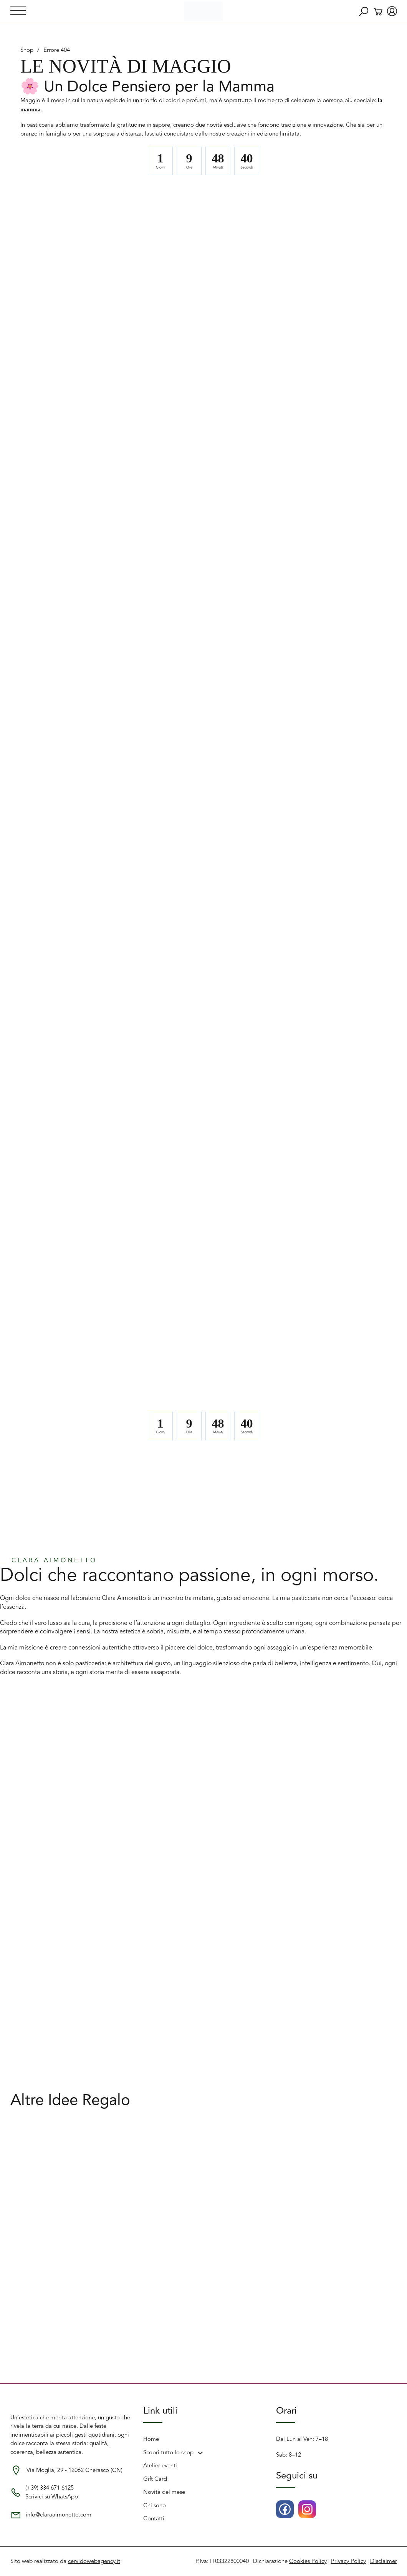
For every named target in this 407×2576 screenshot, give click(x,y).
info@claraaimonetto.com (58, 2514)
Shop (26, 50)
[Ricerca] (363, 11)
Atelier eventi (160, 2466)
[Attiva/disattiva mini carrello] (378, 11)
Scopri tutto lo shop (168, 2453)
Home (151, 2439)
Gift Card (155, 2479)
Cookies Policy (308, 2561)
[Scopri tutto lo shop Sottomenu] (200, 2453)
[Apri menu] (18, 11)
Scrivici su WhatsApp (51, 2496)
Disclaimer (383, 2561)
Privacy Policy (348, 2561)
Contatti (153, 2519)
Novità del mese (164, 2492)
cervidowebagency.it (94, 2561)
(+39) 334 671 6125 (49, 2487)
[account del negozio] (392, 12)
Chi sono (154, 2506)
